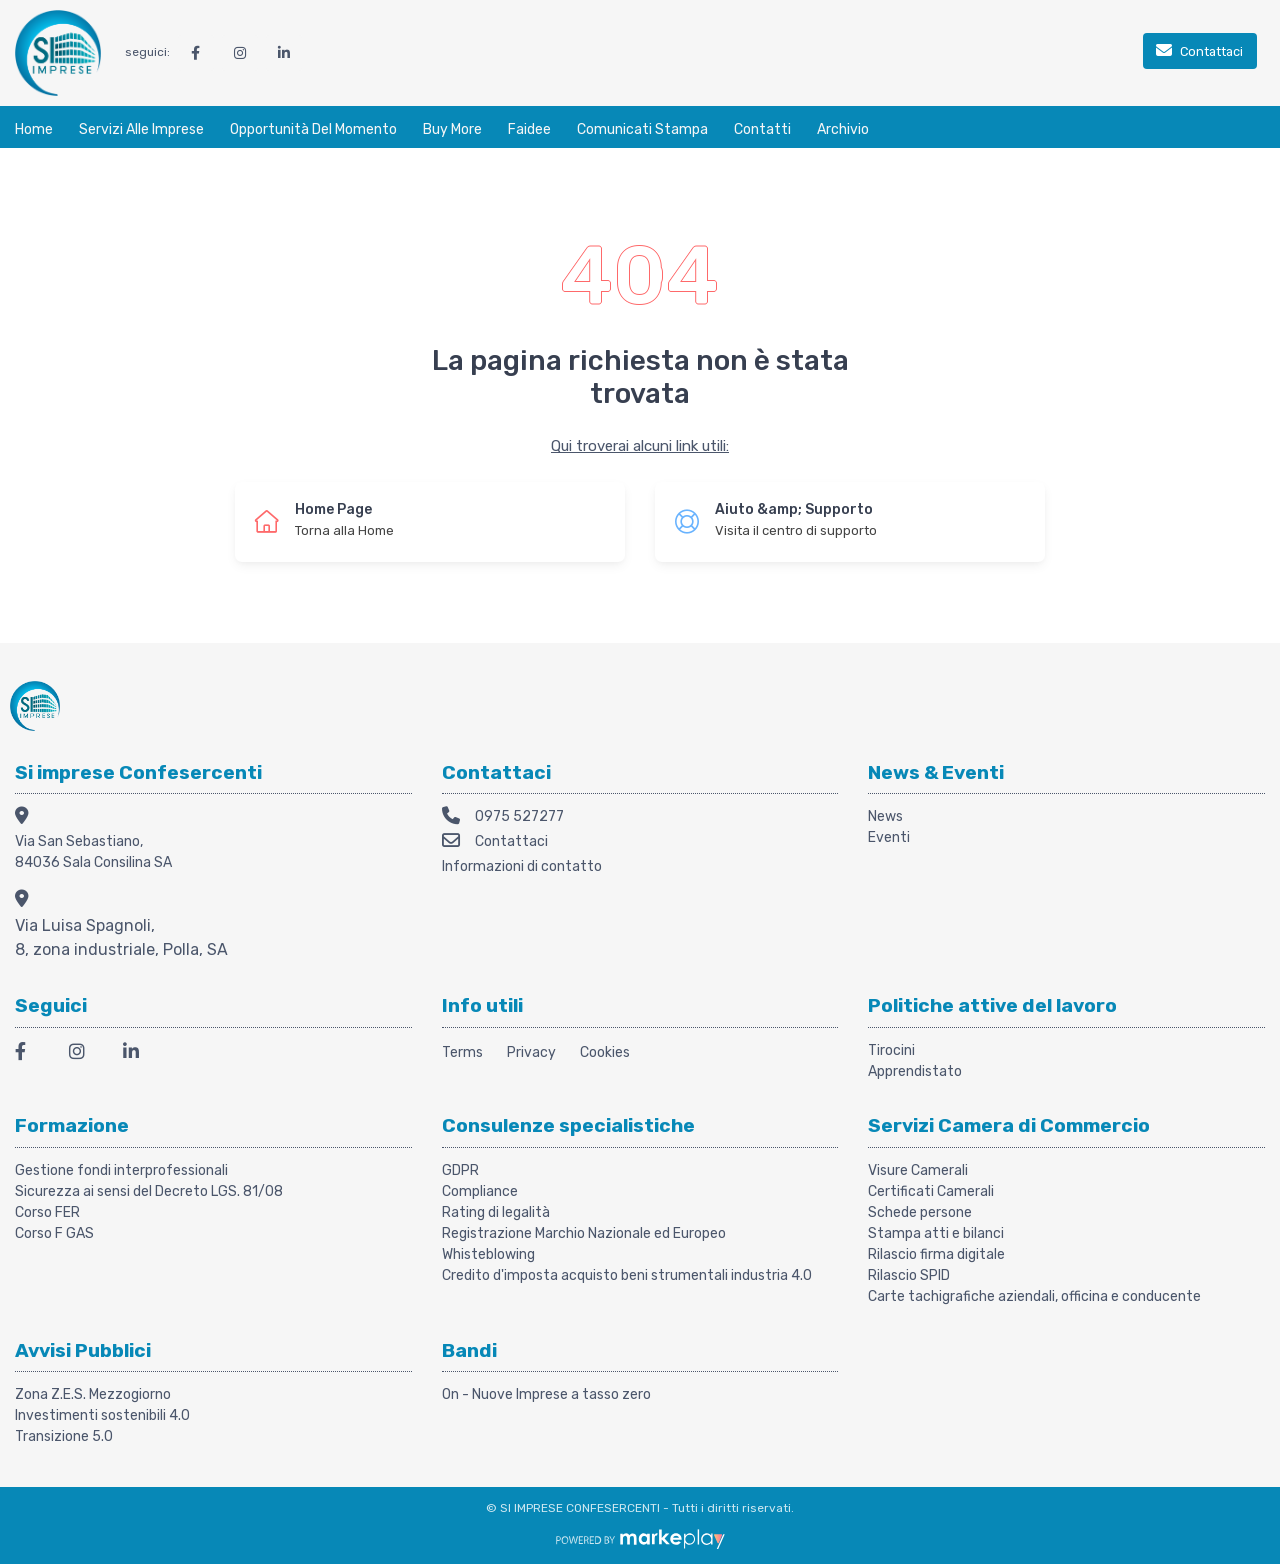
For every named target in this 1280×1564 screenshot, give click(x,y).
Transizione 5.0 (64, 1436)
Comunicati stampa (642, 129)
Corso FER (47, 1212)
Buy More (452, 129)
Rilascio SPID (909, 1275)
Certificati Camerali (931, 1191)
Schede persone (920, 1212)
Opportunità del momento (313, 129)
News (885, 816)
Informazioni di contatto (522, 866)
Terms (462, 1052)
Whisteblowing (488, 1254)
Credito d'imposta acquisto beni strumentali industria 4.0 (627, 1275)
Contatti (762, 129)
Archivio (843, 129)
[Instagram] (84, 1054)
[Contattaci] (1200, 52)
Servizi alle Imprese (141, 129)
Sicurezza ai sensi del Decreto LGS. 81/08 (149, 1191)
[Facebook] (30, 1054)
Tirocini (891, 1050)
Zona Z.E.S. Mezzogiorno (93, 1394)
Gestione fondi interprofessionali (121, 1170)
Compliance (480, 1191)
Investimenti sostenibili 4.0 (102, 1415)
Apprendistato (915, 1071)
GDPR (460, 1170)
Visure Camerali (918, 1170)
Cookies (605, 1052)
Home (34, 129)
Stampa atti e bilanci (936, 1233)
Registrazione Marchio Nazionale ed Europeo (584, 1233)
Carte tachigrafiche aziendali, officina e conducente (1034, 1296)
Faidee (529, 129)
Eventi (889, 837)
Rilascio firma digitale (936, 1254)
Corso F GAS (54, 1233)
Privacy (531, 1052)
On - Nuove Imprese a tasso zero (546, 1394)
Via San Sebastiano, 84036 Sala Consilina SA (93, 852)
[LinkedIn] (138, 1054)
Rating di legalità (496, 1212)
